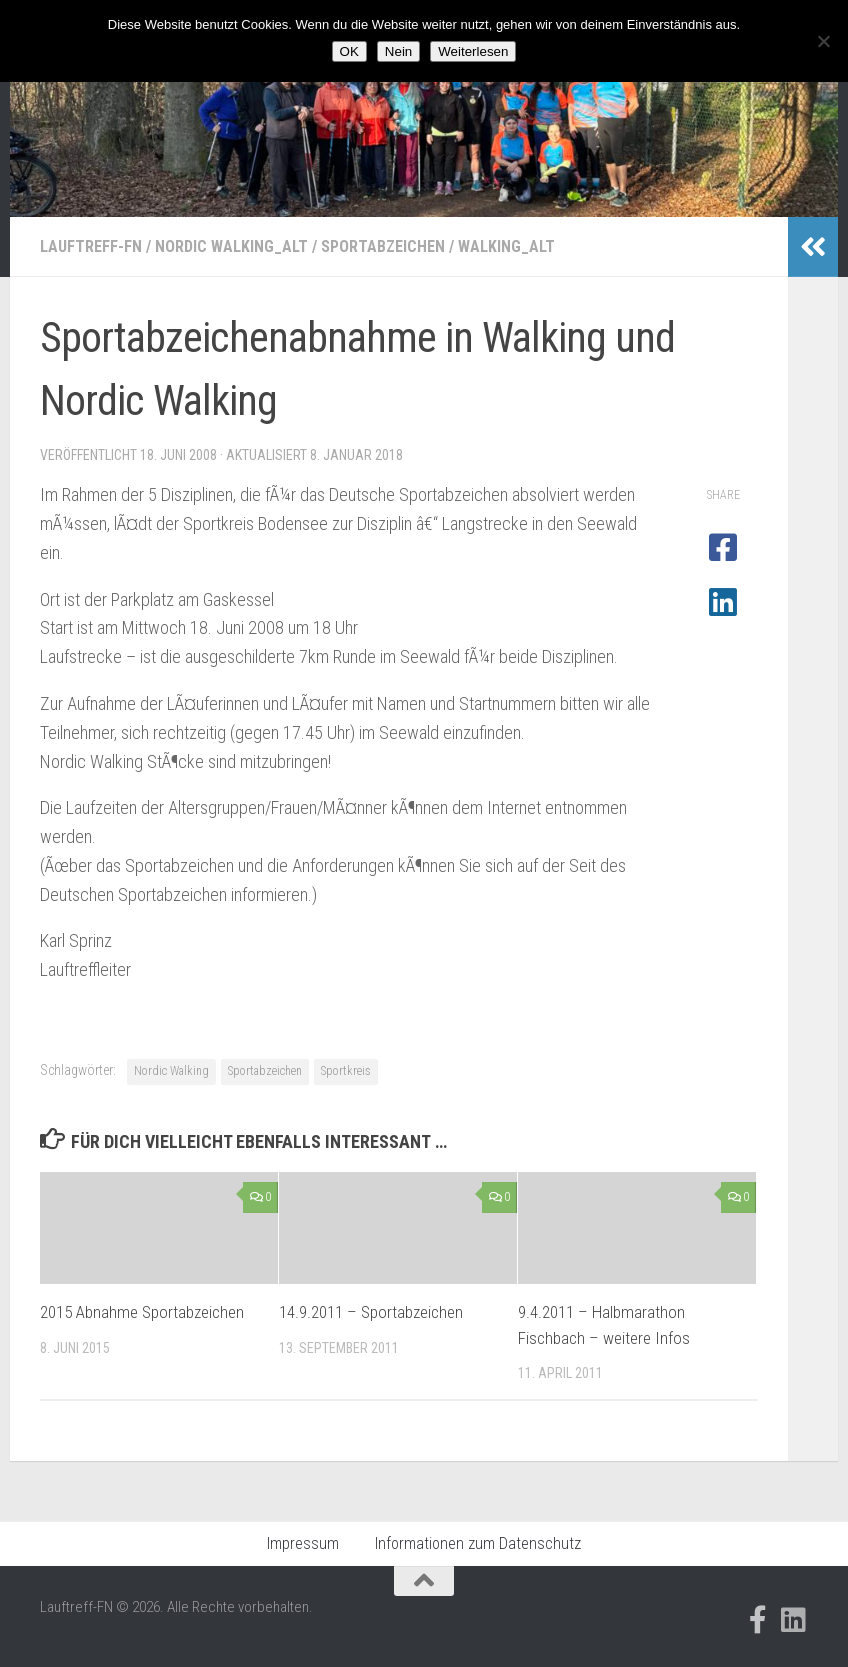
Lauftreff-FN (91, 246)
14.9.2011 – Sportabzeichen (371, 1312)
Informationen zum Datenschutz (478, 1543)
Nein (398, 51)
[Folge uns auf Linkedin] (794, 1620)
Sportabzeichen (383, 246)
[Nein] (823, 41)
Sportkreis (346, 1071)
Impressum (303, 1543)
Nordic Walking (171, 1071)
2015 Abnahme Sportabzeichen (142, 1312)
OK (349, 51)
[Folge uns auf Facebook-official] (758, 1620)
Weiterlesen (473, 51)
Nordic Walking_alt (231, 246)
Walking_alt (506, 246)
